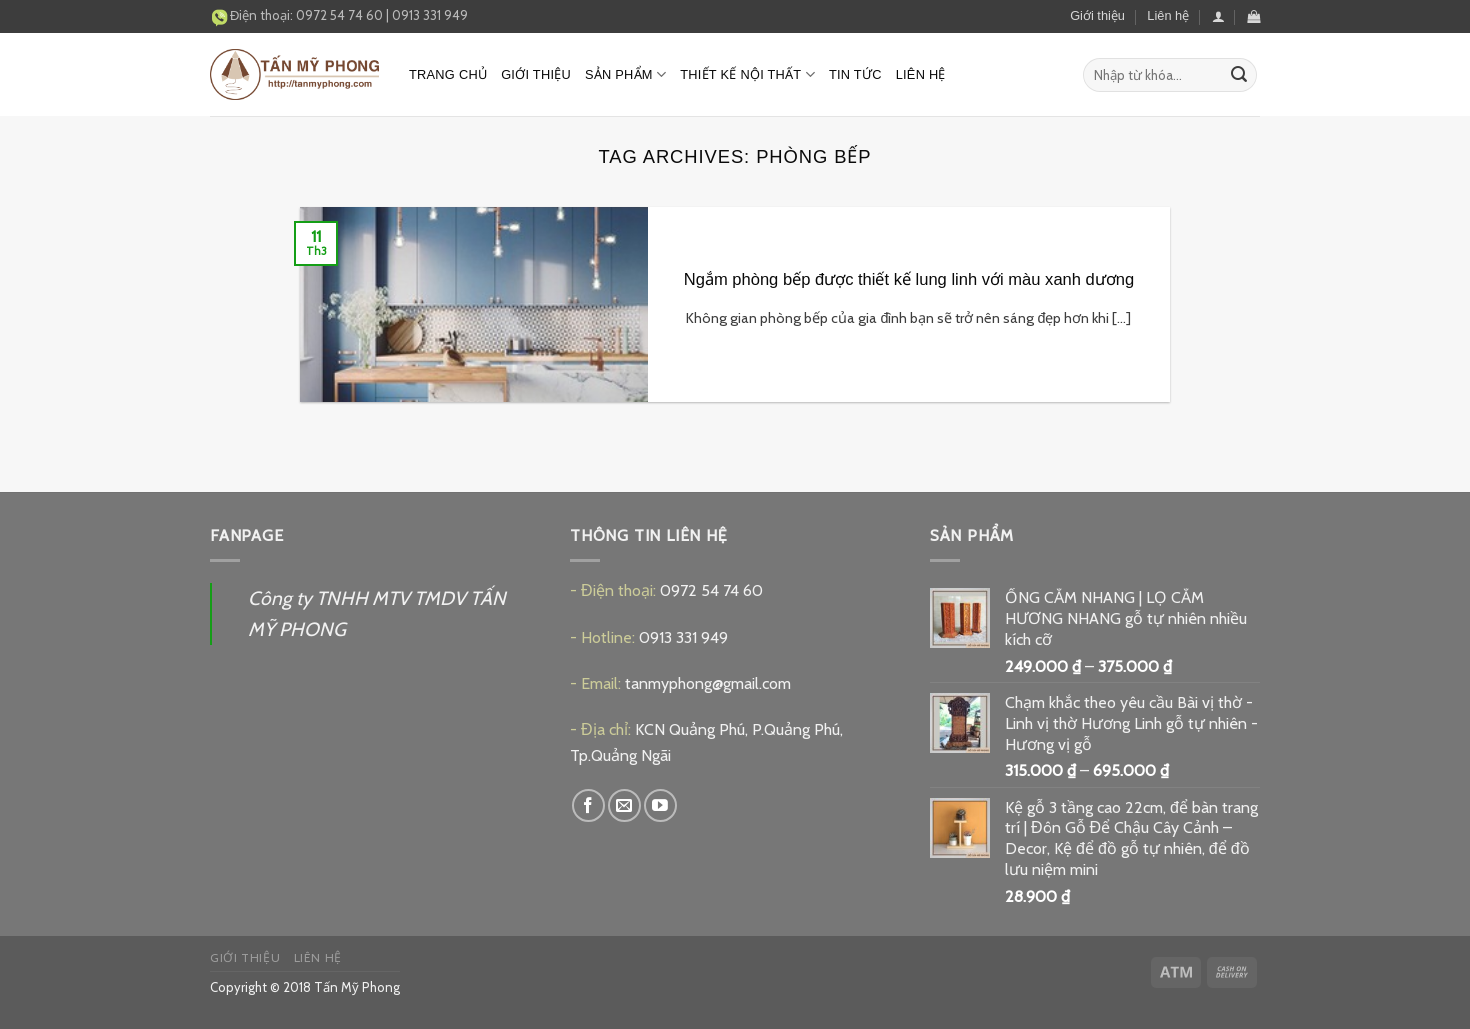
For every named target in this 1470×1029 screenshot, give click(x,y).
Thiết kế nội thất (747, 74)
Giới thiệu (1097, 15)
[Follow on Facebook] (588, 805)
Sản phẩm (625, 74)
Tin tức (855, 74)
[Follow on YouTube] (660, 805)
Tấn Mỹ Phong (357, 987)
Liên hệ (1168, 15)
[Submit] (1239, 75)
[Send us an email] (624, 805)
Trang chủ (448, 74)
